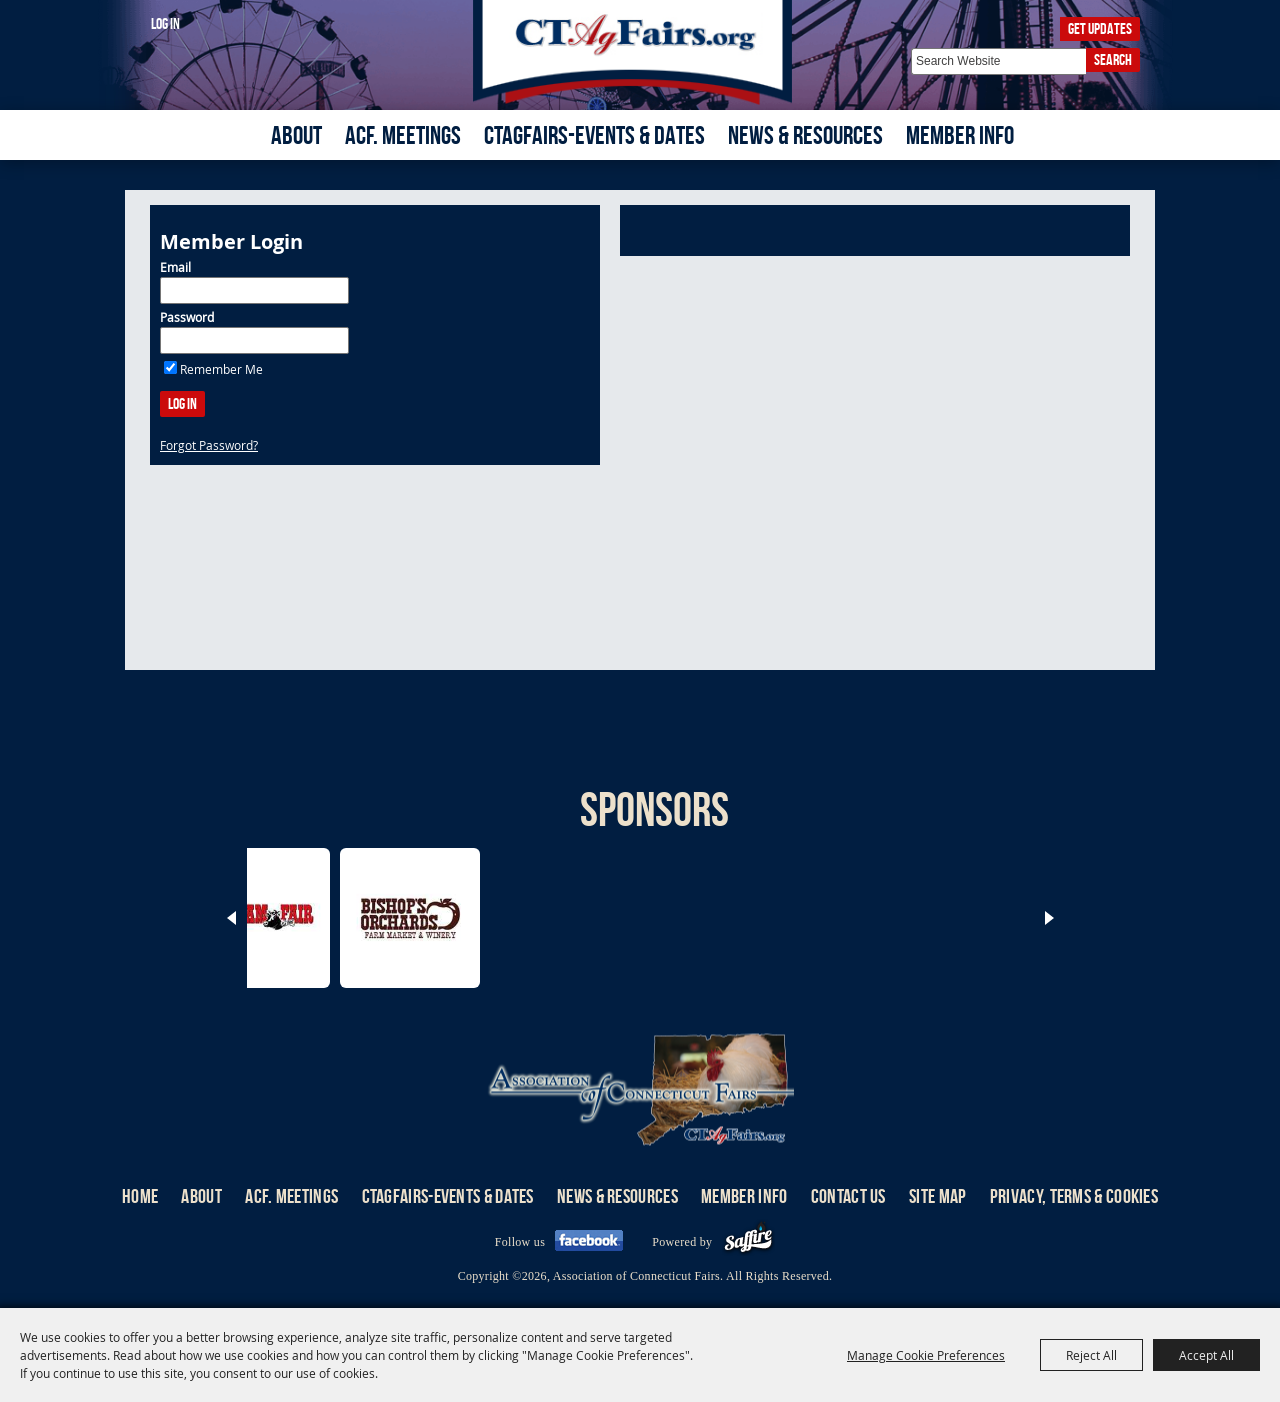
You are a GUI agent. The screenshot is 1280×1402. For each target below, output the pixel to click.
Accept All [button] (1206, 1355)
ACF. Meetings (403, 135)
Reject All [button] (1091, 1355)
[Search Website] (998, 61)
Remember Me (221, 369)
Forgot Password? (209, 445)
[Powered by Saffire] (748, 1242)
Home (140, 1196)
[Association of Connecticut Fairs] (640, 52)
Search (1113, 59)
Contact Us (848, 1196)
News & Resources (805, 135)
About (296, 135)
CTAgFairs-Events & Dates (594, 135)
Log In (165, 23)
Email (175, 267)
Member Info (960, 135)
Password (187, 317)
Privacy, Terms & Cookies (1074, 1196)
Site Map (937, 1196)
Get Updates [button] (1100, 28)
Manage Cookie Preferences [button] (926, 1355)
